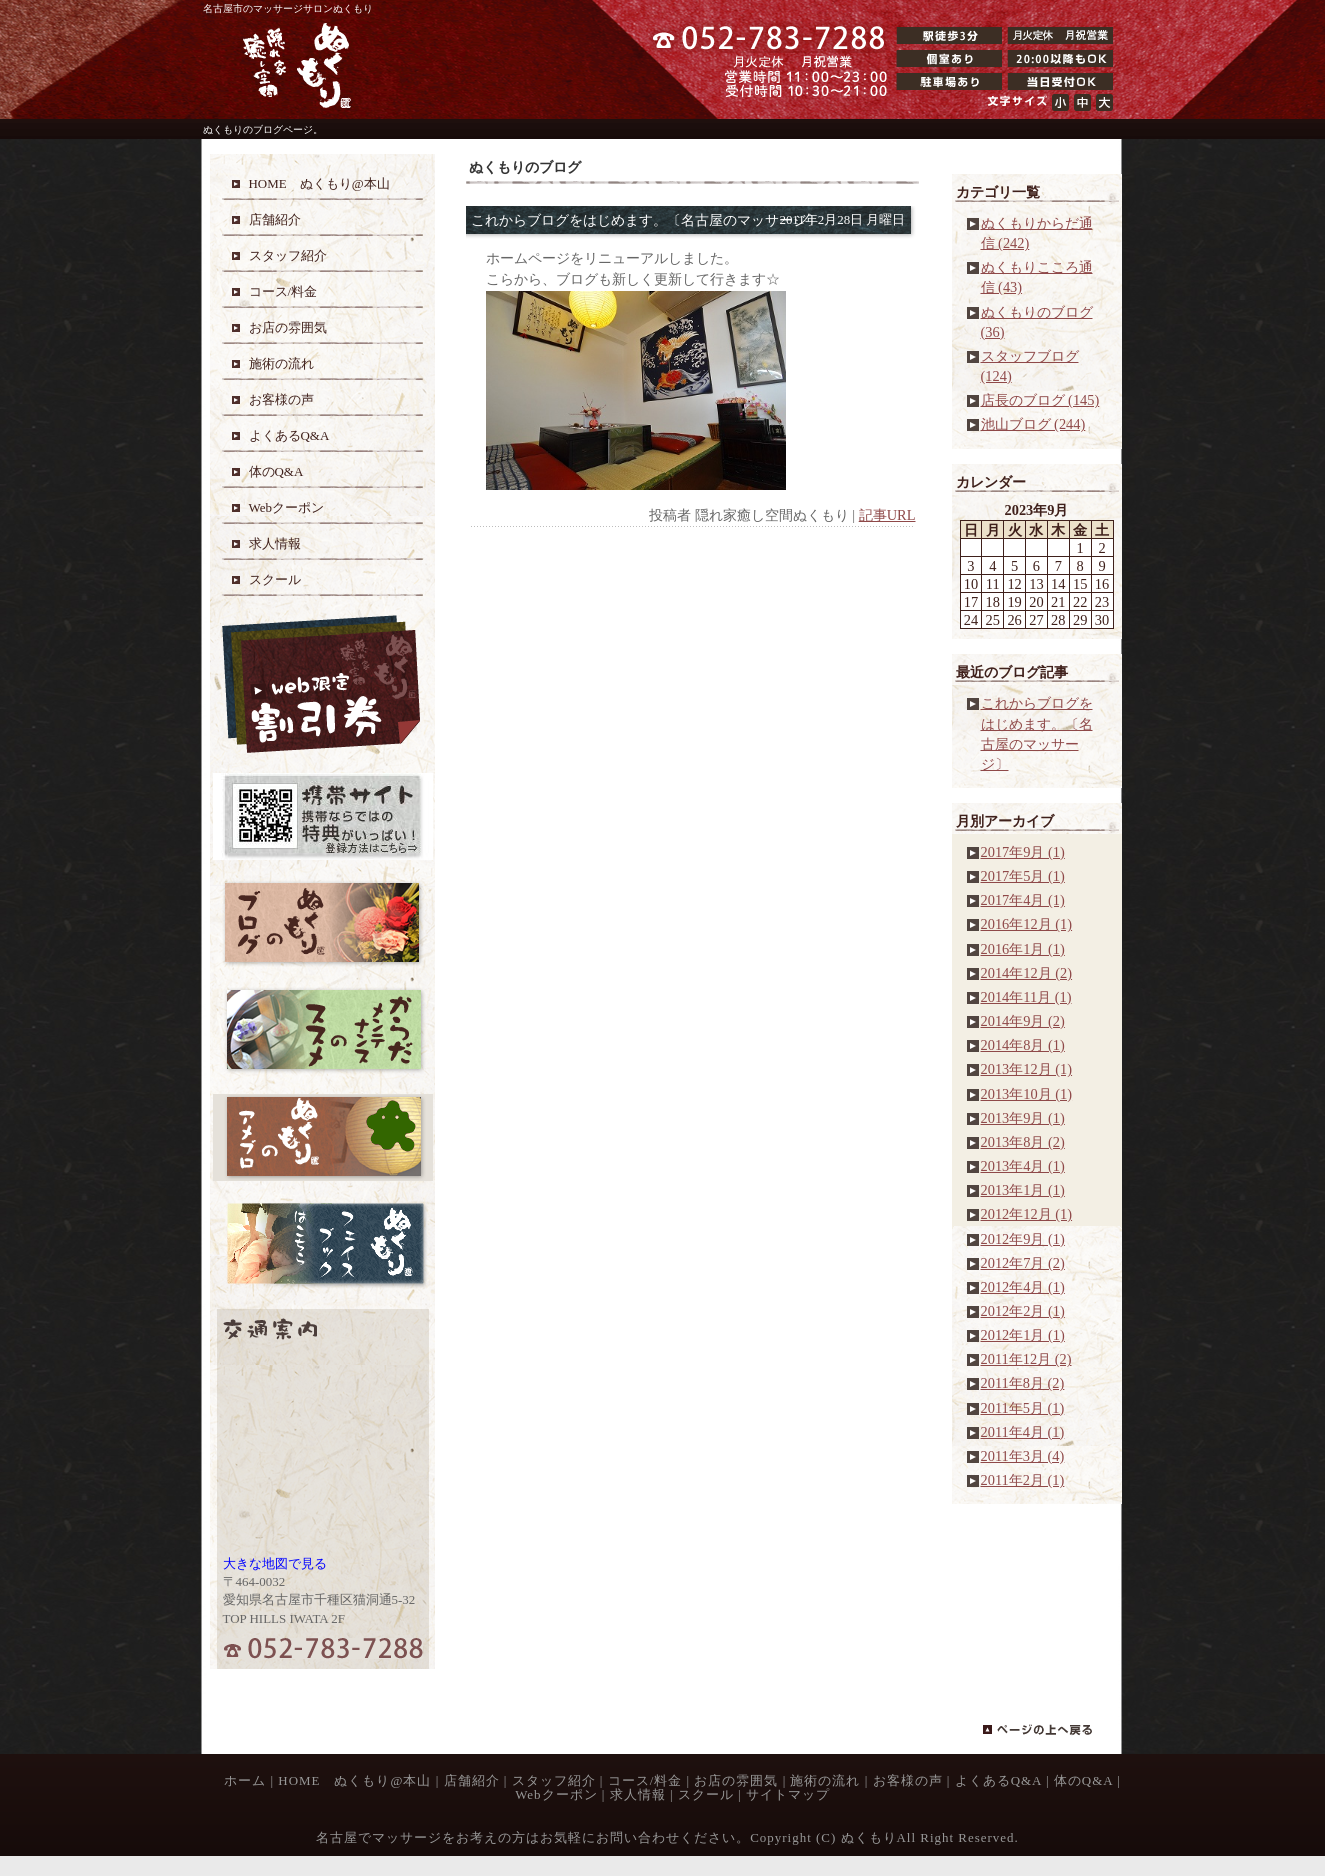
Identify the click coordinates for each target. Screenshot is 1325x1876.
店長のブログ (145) (1040, 400)
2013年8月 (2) (1023, 1142)
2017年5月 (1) (1023, 876)
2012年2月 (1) (1023, 1311)
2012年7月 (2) (1023, 1263)
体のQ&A (1083, 1780)
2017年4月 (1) (1023, 900)
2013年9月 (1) (1023, 1118)
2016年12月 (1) (1027, 924)
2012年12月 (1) (1027, 1214)
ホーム (245, 1780)
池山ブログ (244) (1033, 424)
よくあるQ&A (998, 1780)
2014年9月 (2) (1023, 1021)
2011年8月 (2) (1023, 1383)
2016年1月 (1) (1023, 949)
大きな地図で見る (275, 1563)
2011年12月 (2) (1026, 1359)
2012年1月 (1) (1023, 1335)
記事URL (887, 515)
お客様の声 (908, 1780)
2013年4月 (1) (1023, 1166)
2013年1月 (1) (1023, 1190)
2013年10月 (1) (1027, 1094)
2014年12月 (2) (1027, 973)
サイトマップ (788, 1794)
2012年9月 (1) (1023, 1239)
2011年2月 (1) (1023, 1480)
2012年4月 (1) (1023, 1287)
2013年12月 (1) (1027, 1069)
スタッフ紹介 (554, 1780)
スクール (706, 1794)
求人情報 (638, 1794)
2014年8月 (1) (1023, 1045)
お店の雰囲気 (736, 1780)
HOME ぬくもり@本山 (354, 1780)
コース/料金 (645, 1780)
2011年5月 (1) (1023, 1408)
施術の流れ (825, 1780)
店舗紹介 (472, 1780)
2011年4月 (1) (1023, 1432)
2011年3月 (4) (1023, 1456)
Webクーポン (556, 1794)
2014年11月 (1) (1026, 997)
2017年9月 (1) (1023, 852)
